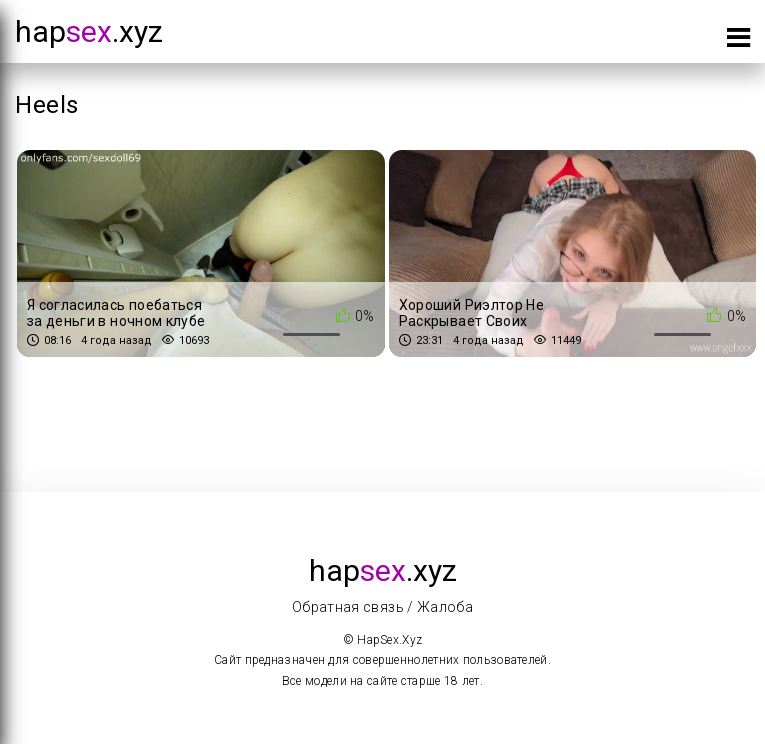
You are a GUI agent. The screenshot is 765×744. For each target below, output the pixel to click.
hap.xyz (89, 31)
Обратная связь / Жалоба (382, 607)
